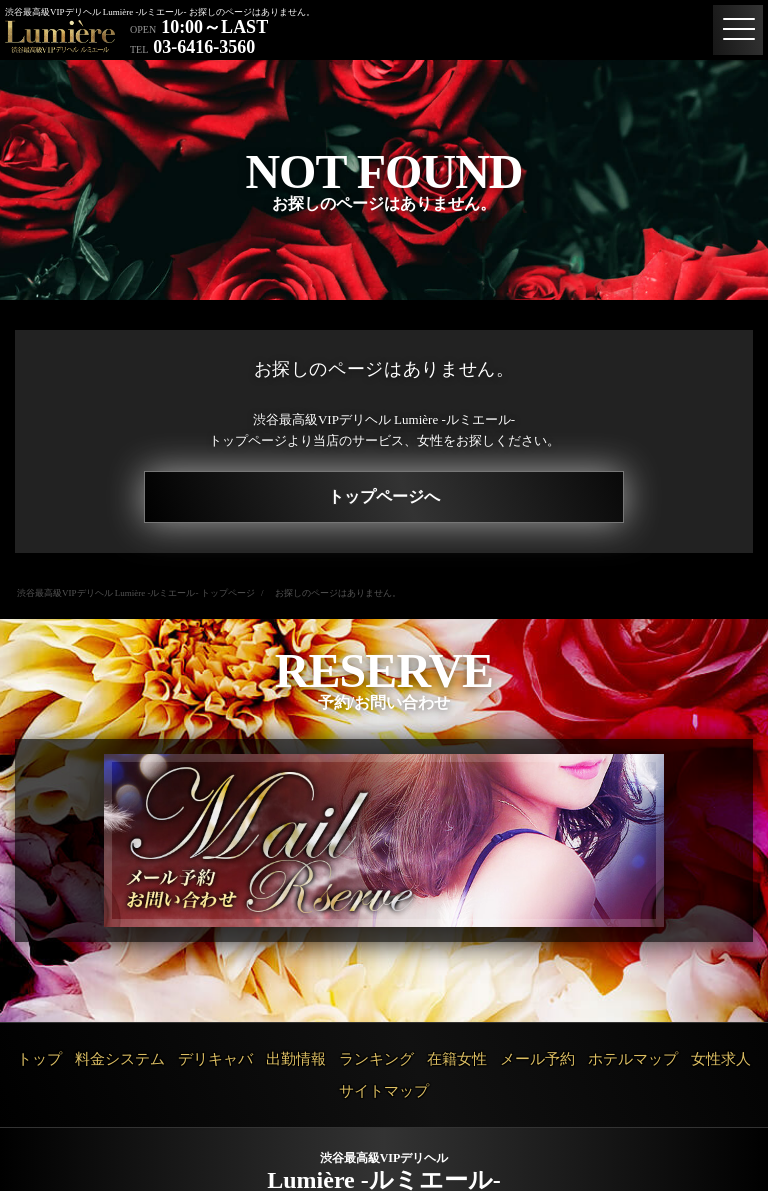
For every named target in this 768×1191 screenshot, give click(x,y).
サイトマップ (384, 1091)
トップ (39, 1059)
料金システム (120, 1059)
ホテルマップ (633, 1059)
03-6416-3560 (204, 47)
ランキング (376, 1059)
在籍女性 (457, 1059)
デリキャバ (215, 1059)
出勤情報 (296, 1059)
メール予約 (537, 1059)
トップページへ (384, 496)
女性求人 (721, 1059)
